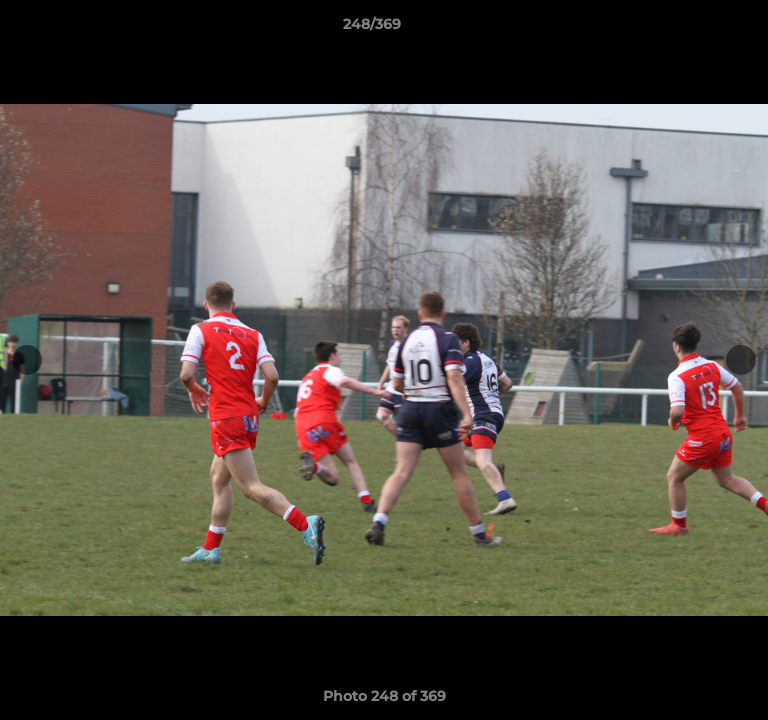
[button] (696, 29)
